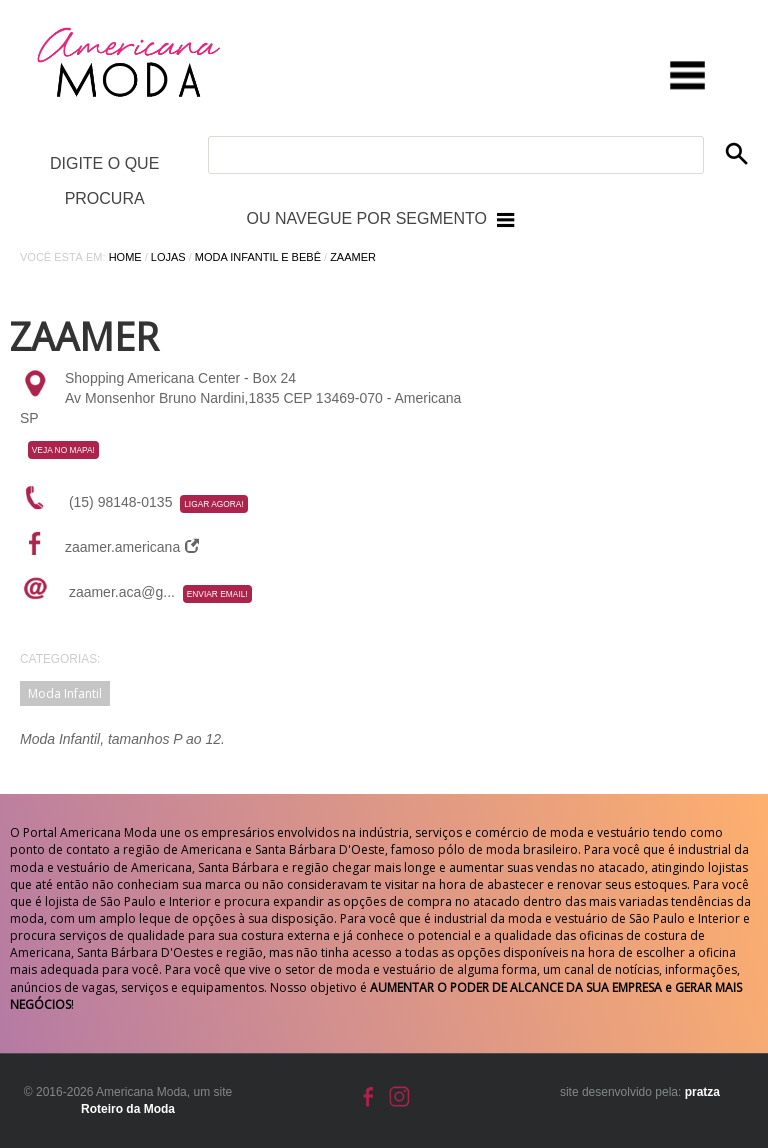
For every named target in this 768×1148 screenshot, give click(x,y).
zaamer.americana (132, 547)
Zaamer (353, 257)
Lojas (168, 257)
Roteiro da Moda (128, 1109)
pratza (702, 1092)
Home (125, 257)
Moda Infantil (65, 693)
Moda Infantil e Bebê (258, 257)
